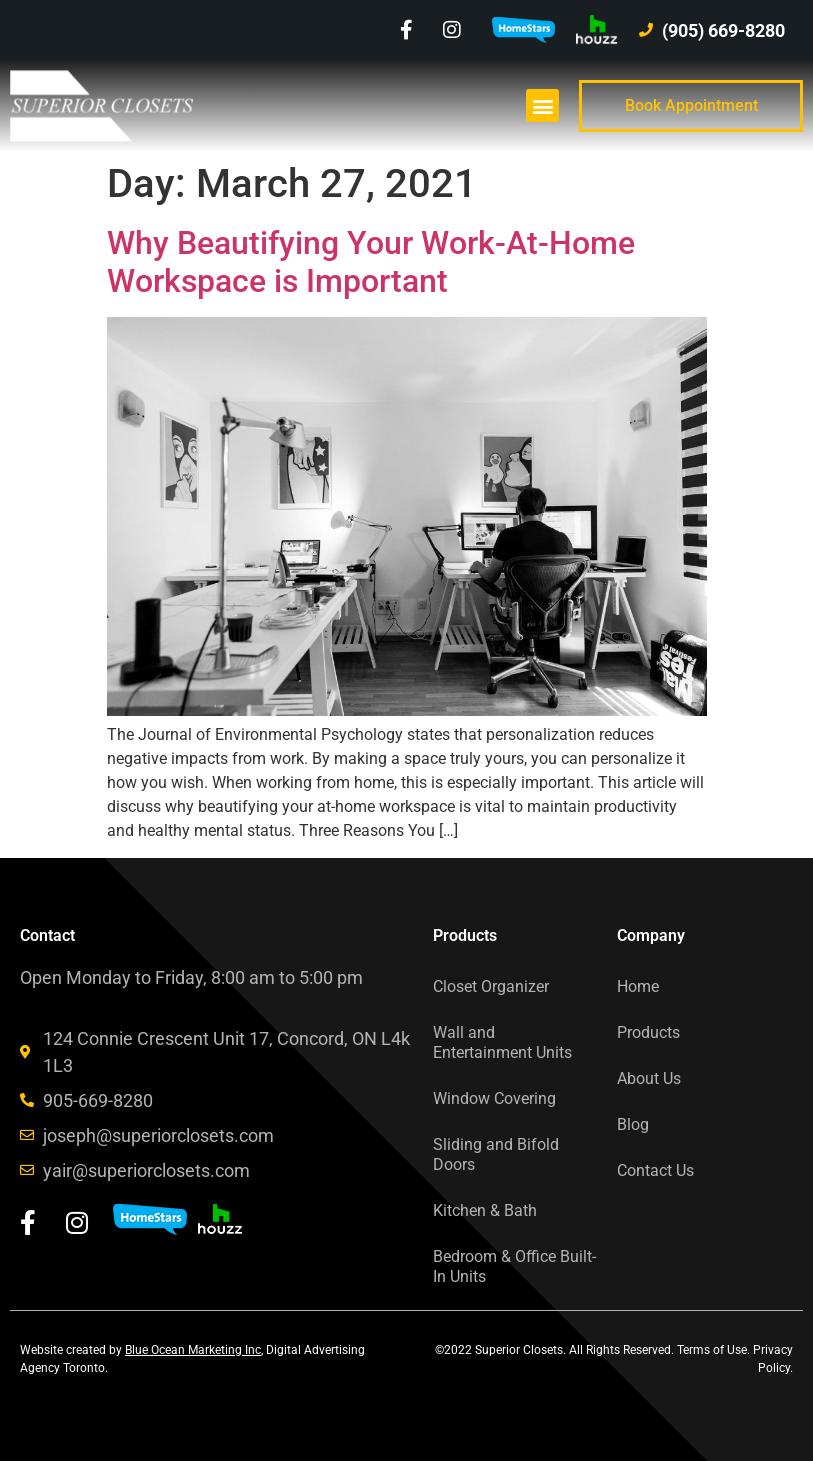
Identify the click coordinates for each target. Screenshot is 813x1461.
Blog (633, 1124)
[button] (542, 105)
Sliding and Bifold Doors (496, 1154)
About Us (649, 1078)
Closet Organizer (491, 986)
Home (638, 986)
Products (648, 1032)
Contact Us (655, 1170)
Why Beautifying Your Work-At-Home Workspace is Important (371, 262)
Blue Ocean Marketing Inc (193, 1350)
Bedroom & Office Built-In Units (514, 1266)
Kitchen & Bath (485, 1210)
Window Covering (494, 1098)
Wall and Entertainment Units (502, 1042)
